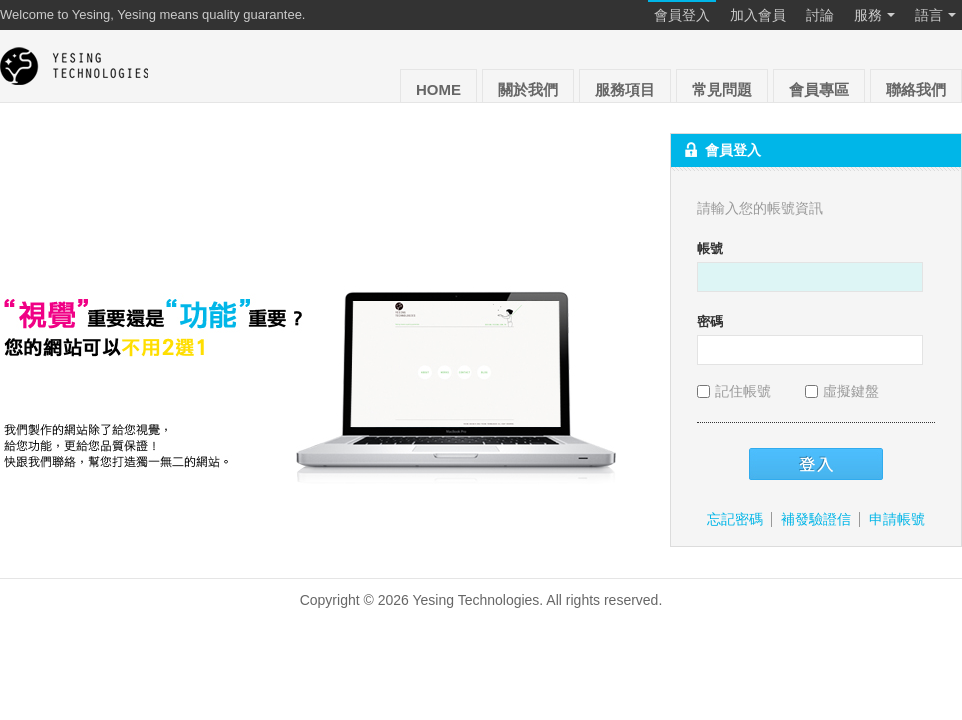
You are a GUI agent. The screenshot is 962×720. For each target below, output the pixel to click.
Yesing (75, 66)
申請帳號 (897, 519)
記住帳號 (736, 391)
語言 (935, 16)
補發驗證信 (816, 519)
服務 (874, 16)
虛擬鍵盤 (842, 391)
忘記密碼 (735, 519)
